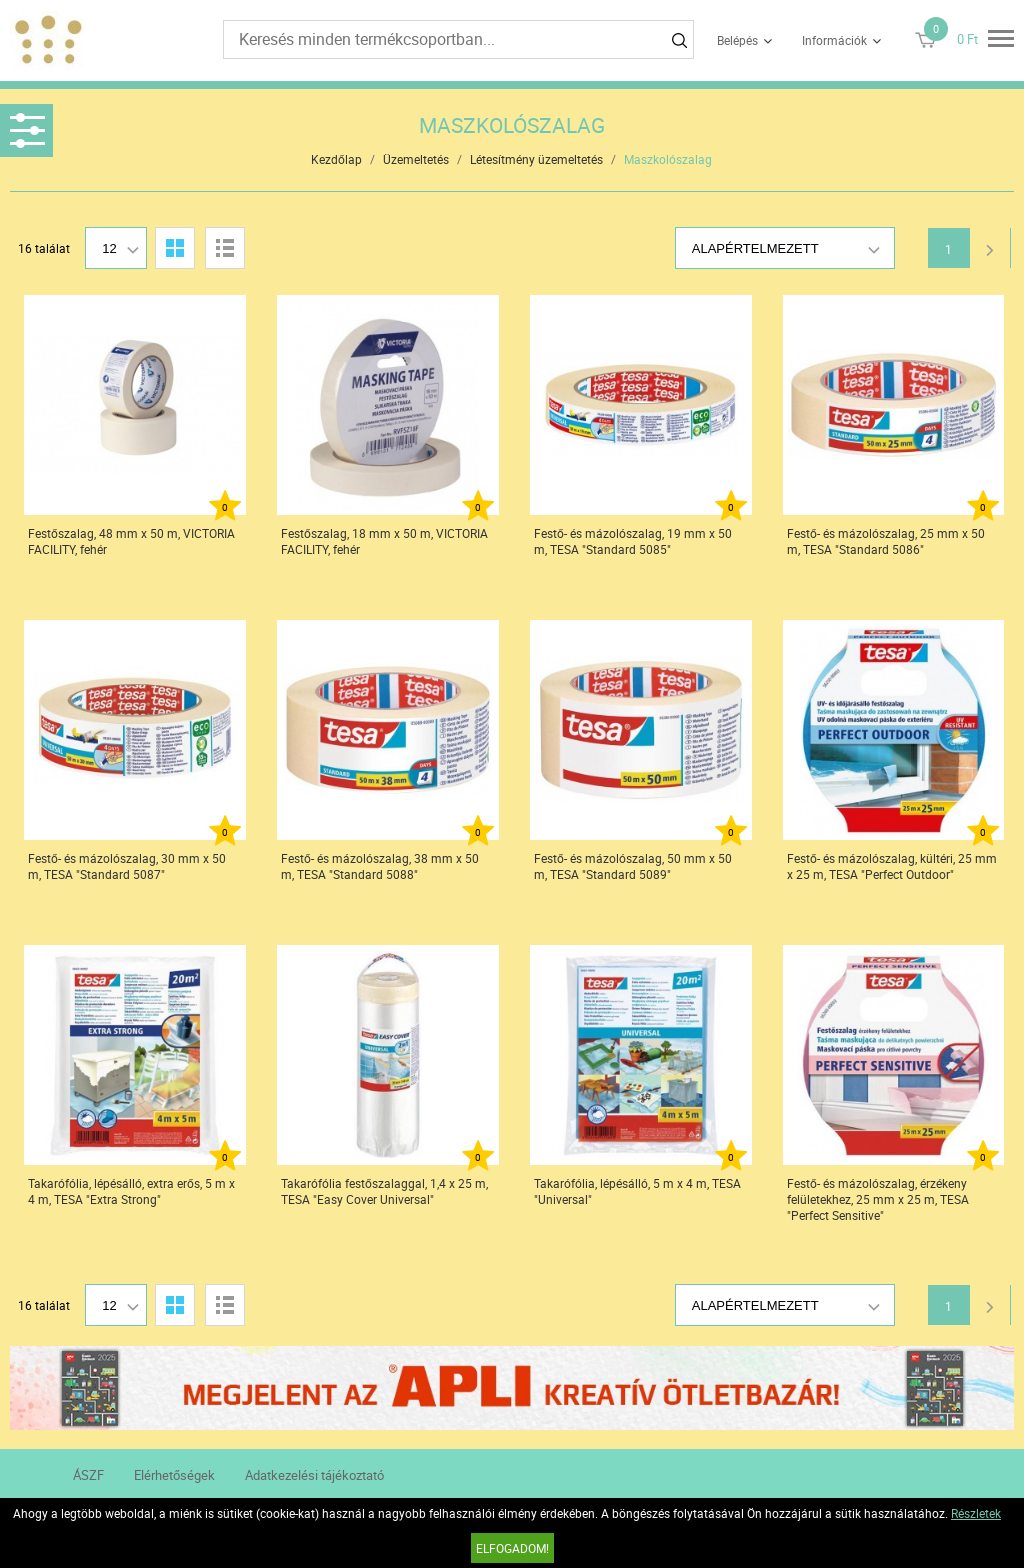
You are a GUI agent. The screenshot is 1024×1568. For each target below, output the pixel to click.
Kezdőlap (336, 159)
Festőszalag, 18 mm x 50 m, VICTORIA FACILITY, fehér (384, 541)
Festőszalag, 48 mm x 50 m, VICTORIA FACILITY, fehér (131, 541)
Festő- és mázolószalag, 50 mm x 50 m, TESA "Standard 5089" (633, 866)
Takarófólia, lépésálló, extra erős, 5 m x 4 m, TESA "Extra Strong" (131, 1191)
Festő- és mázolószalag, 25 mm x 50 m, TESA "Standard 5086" (886, 541)
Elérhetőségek (174, 1475)
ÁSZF (88, 1475)
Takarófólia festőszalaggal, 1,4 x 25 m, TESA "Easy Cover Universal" (384, 1191)
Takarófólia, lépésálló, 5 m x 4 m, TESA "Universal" (637, 1191)
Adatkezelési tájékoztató (314, 1475)
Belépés (737, 40)
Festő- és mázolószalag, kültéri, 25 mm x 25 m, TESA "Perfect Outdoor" (892, 866)
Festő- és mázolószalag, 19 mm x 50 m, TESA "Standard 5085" (633, 541)
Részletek (976, 1513)
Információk (834, 40)
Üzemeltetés (416, 159)
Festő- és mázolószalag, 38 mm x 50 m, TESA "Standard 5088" (380, 866)
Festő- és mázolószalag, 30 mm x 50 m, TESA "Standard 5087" (127, 866)
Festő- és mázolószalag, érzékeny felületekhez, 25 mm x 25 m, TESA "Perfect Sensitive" (878, 1199)
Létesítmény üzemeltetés (536, 159)
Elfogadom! (512, 1548)
